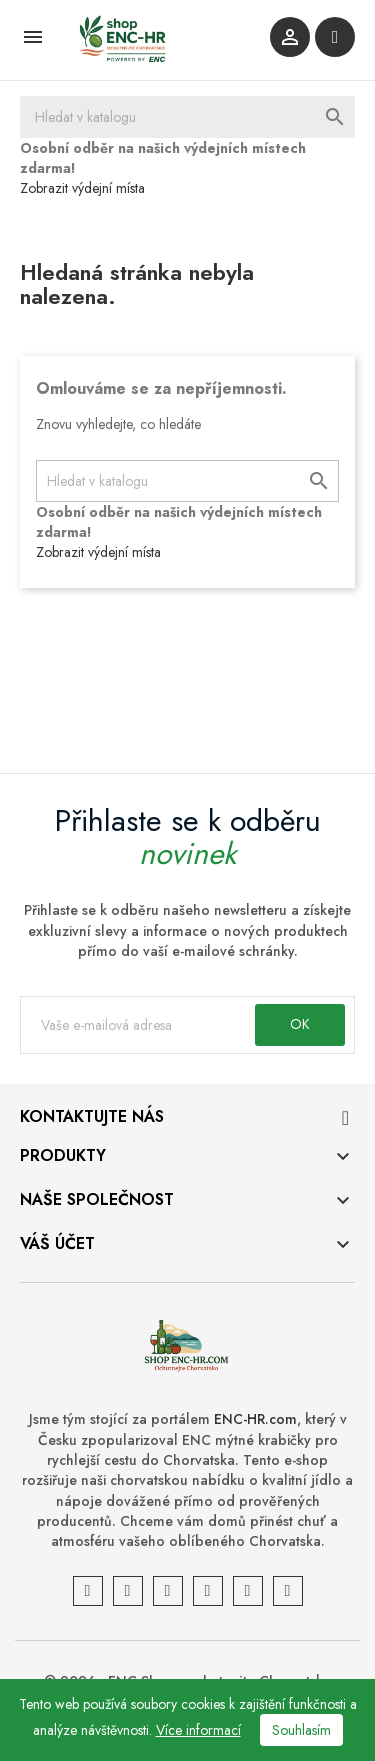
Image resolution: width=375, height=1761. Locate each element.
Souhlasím (301, 1730)
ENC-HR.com (255, 1419)
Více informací (198, 1730)
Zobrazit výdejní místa (82, 188)
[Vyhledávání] (187, 117)
